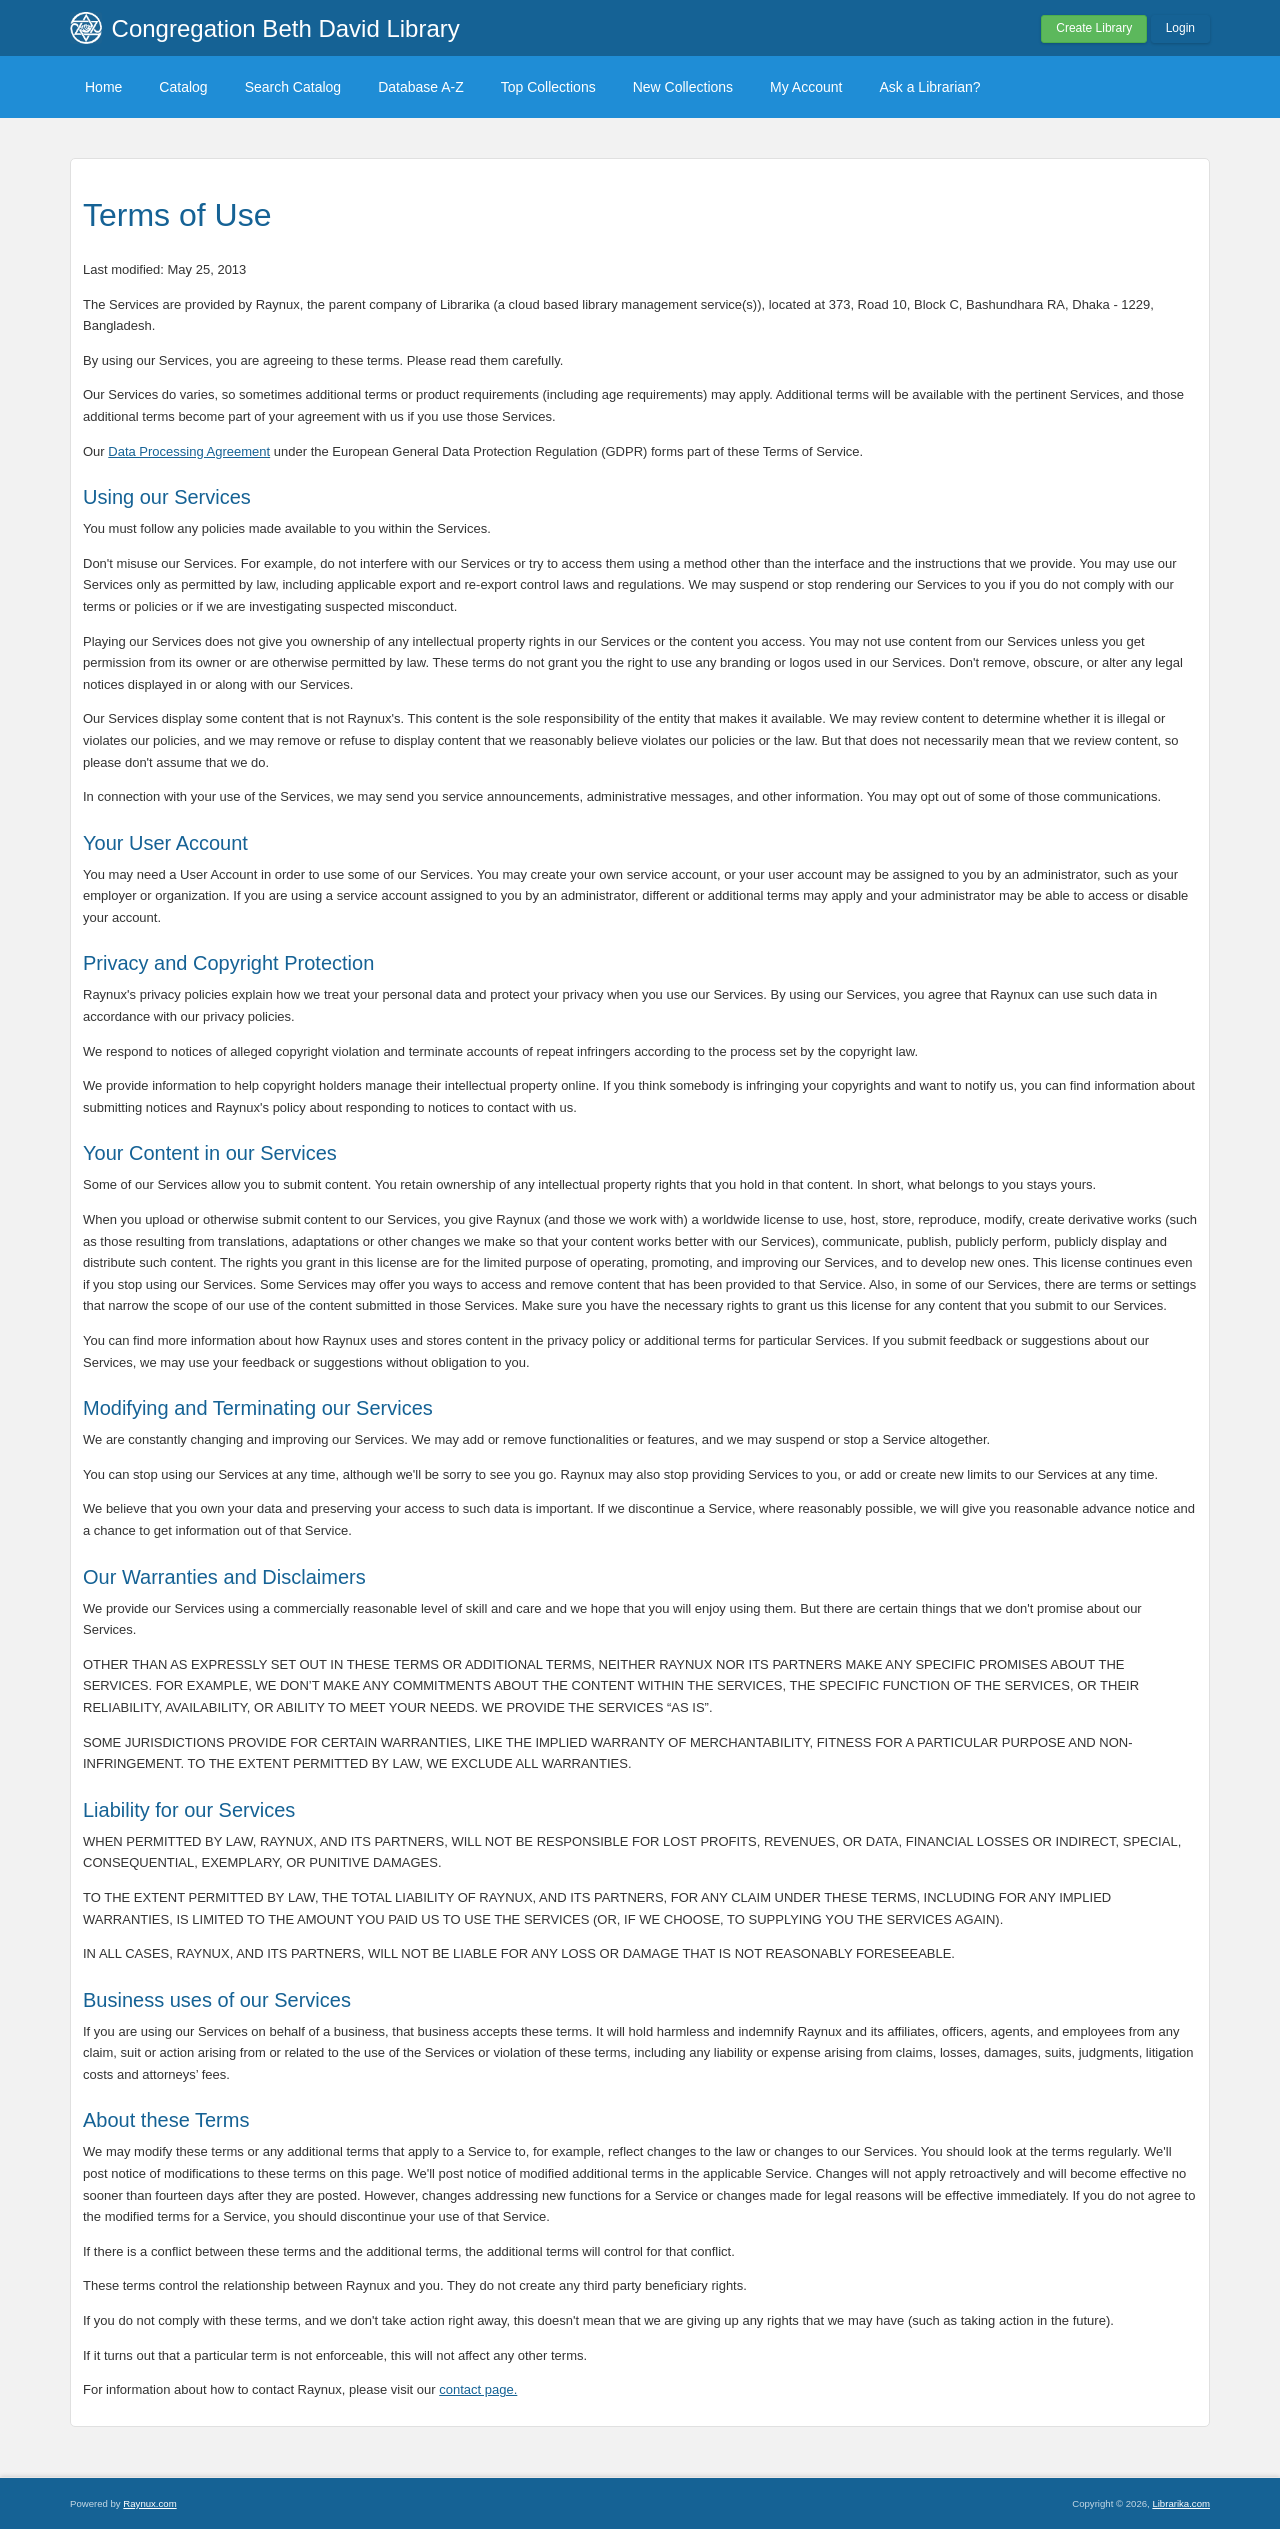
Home (103, 87)
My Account (806, 87)
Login (1180, 28)
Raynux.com (149, 2503)
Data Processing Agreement (189, 451)
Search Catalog (293, 87)
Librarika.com (1181, 2503)
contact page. (478, 2389)
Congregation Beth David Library (286, 28)
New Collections (683, 87)
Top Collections (548, 87)
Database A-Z (421, 87)
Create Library (1094, 28)
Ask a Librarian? (929, 87)
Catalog (183, 87)
